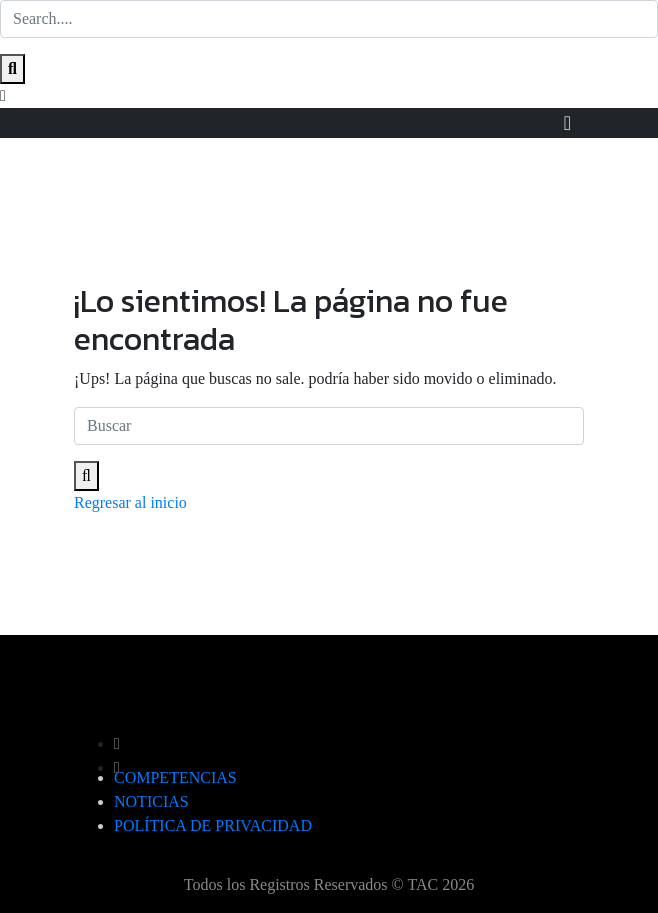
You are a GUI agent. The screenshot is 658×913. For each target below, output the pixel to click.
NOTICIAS (151, 801)
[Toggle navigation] (567, 123)
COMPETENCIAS (175, 777)
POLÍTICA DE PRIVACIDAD (213, 825)
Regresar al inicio (130, 502)
